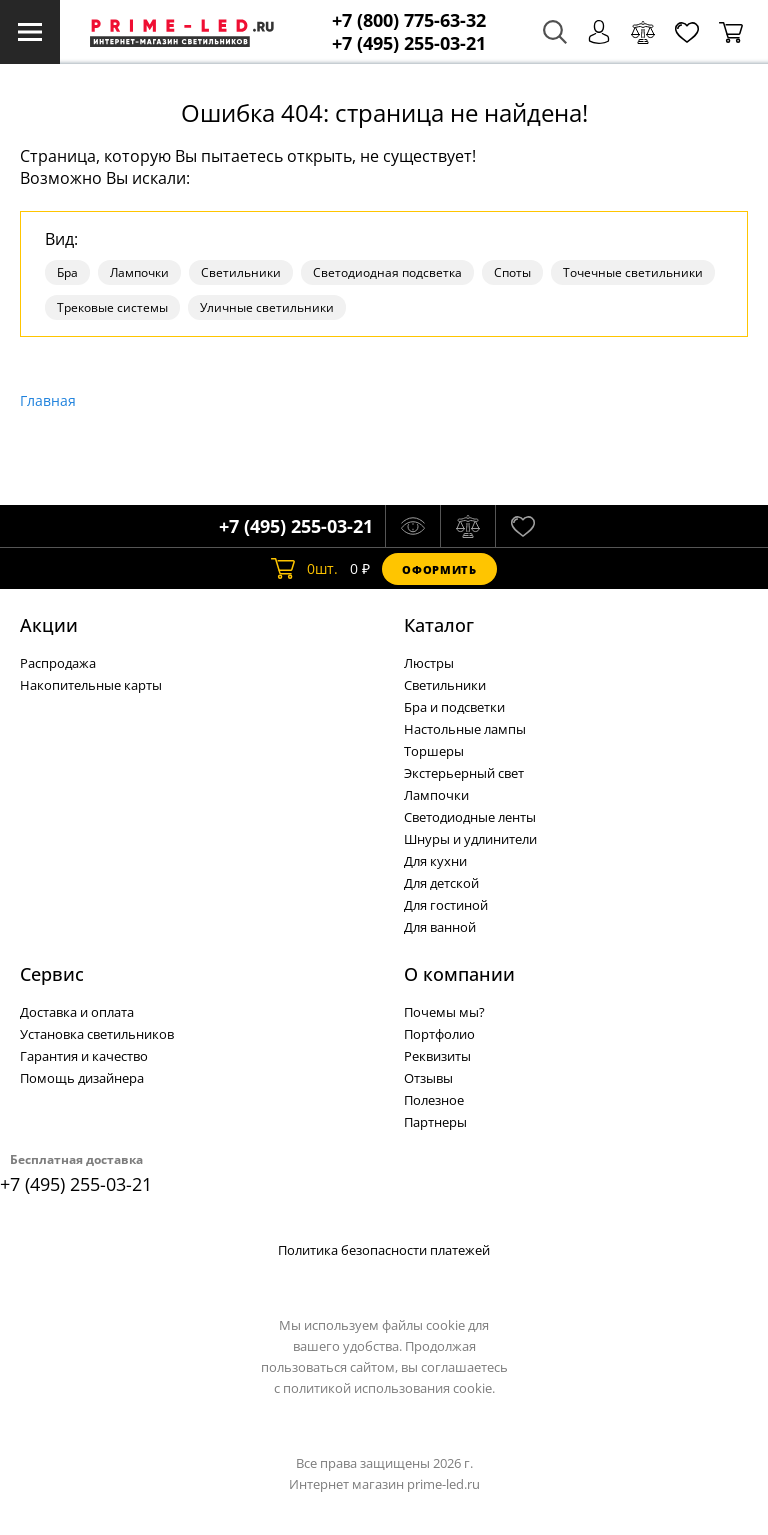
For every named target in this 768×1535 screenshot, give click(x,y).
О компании (459, 974)
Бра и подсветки (454, 707)
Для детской (441, 883)
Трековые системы (112, 307)
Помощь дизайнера (82, 1078)
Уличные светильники (267, 307)
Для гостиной (446, 905)
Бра (67, 272)
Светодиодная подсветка (387, 272)
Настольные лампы (465, 729)
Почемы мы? (444, 1012)
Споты (512, 272)
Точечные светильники (633, 272)
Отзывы (428, 1078)
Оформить (439, 569)
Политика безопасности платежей (384, 1250)
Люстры (429, 663)
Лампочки (139, 272)
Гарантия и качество (84, 1056)
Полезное (434, 1100)
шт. (304, 569)
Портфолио (439, 1034)
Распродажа (58, 663)
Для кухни (435, 861)
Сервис (52, 974)
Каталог (439, 625)
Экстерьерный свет (464, 773)
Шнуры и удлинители (470, 839)
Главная (48, 400)
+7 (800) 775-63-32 (409, 20)
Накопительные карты (91, 685)
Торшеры (434, 751)
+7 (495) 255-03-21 (409, 43)
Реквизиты (437, 1056)
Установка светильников (97, 1034)
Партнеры (435, 1122)
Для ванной (440, 927)
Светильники (241, 272)
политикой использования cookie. (389, 1388)
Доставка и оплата (77, 1012)
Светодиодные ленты (470, 817)
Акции (49, 625)
